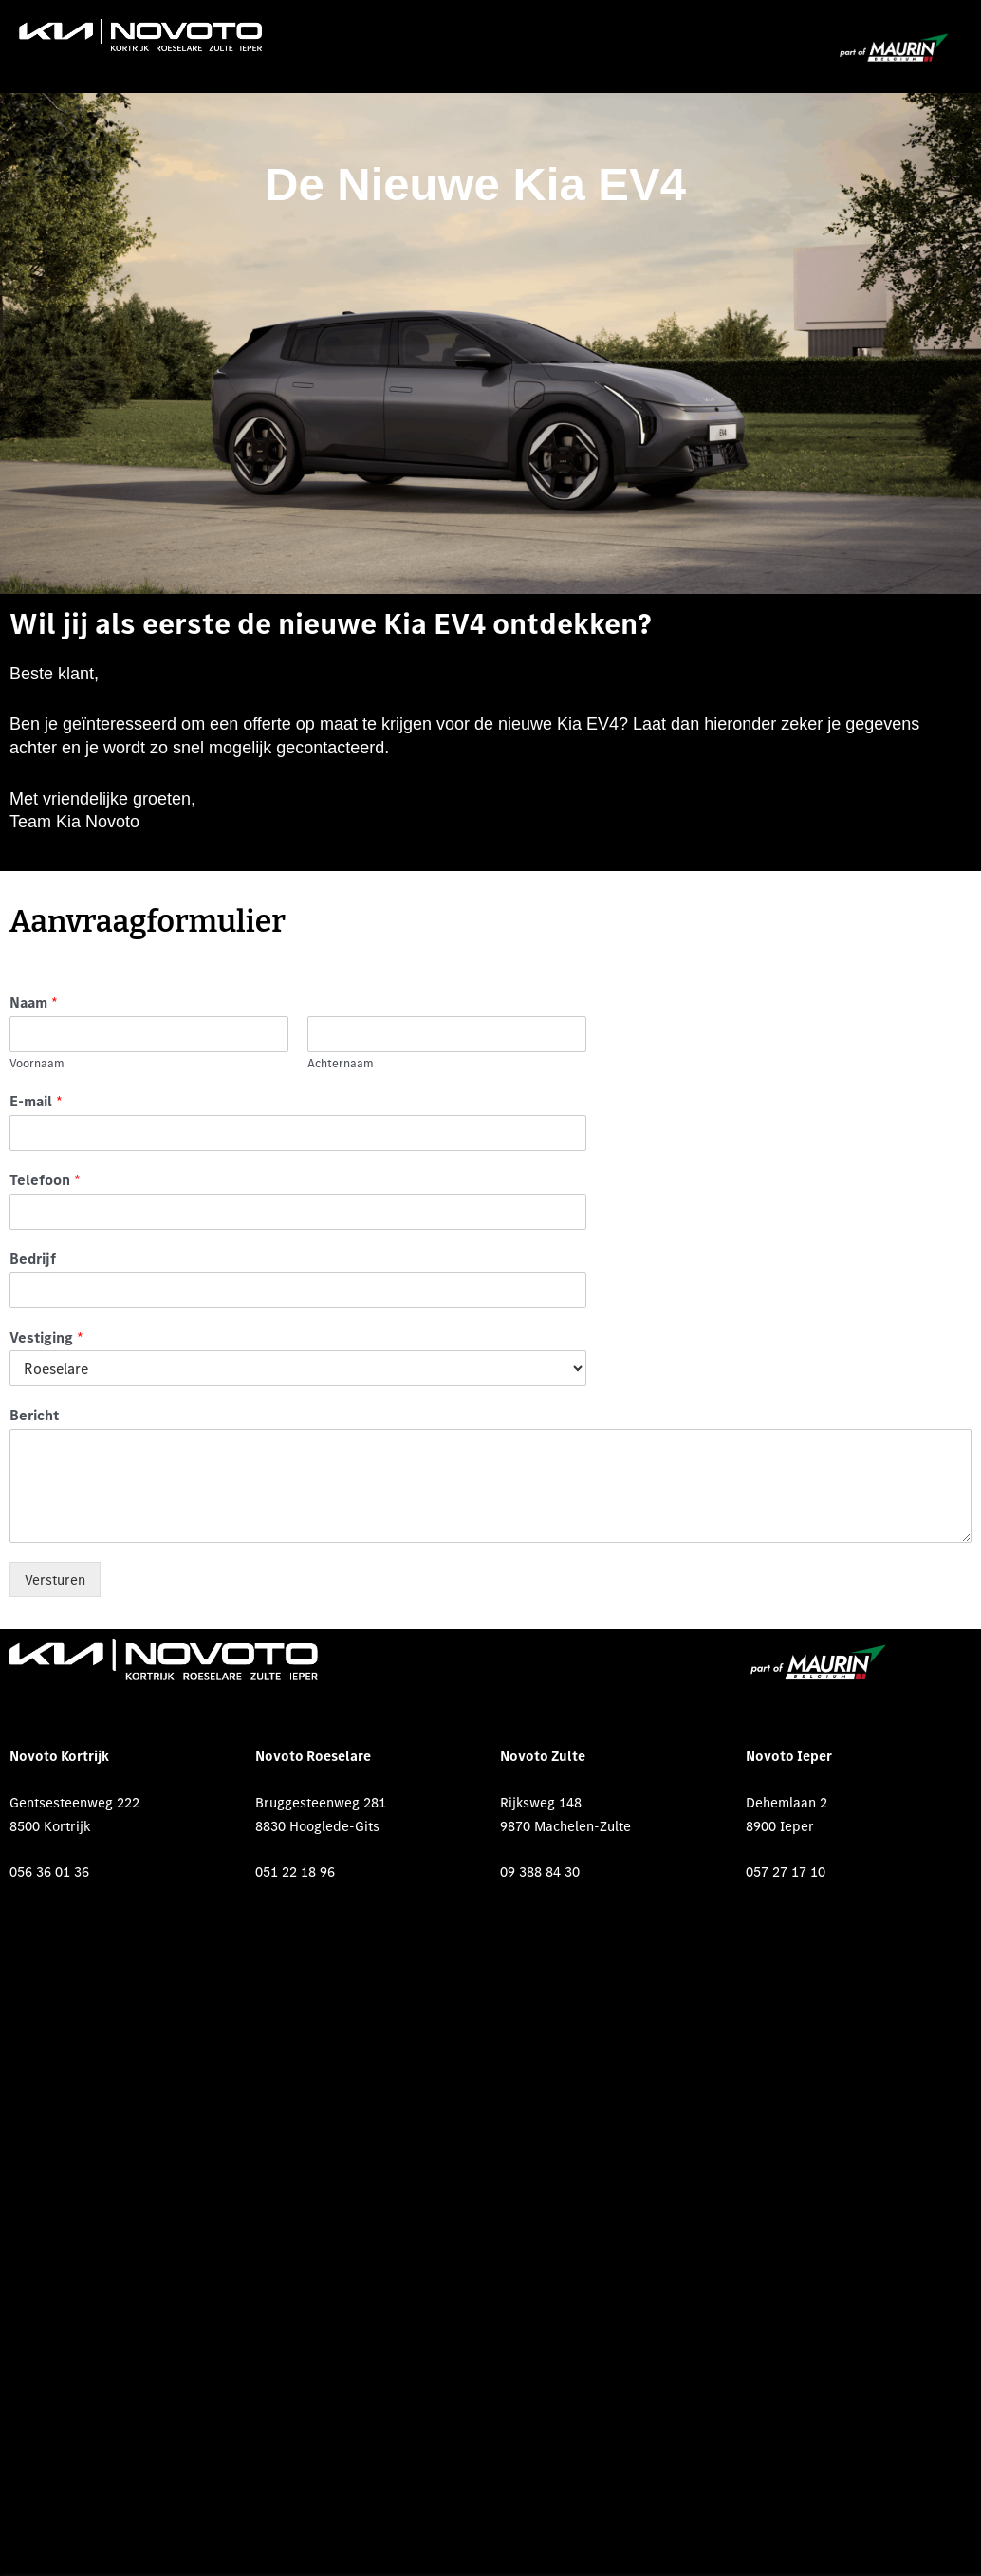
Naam (33, 1001)
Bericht (34, 1414)
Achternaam (340, 1063)
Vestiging (46, 1336)
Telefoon (45, 1179)
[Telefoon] (297, 1212)
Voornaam (37, 1063)
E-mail (36, 1100)
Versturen (55, 1579)
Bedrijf (32, 1258)
